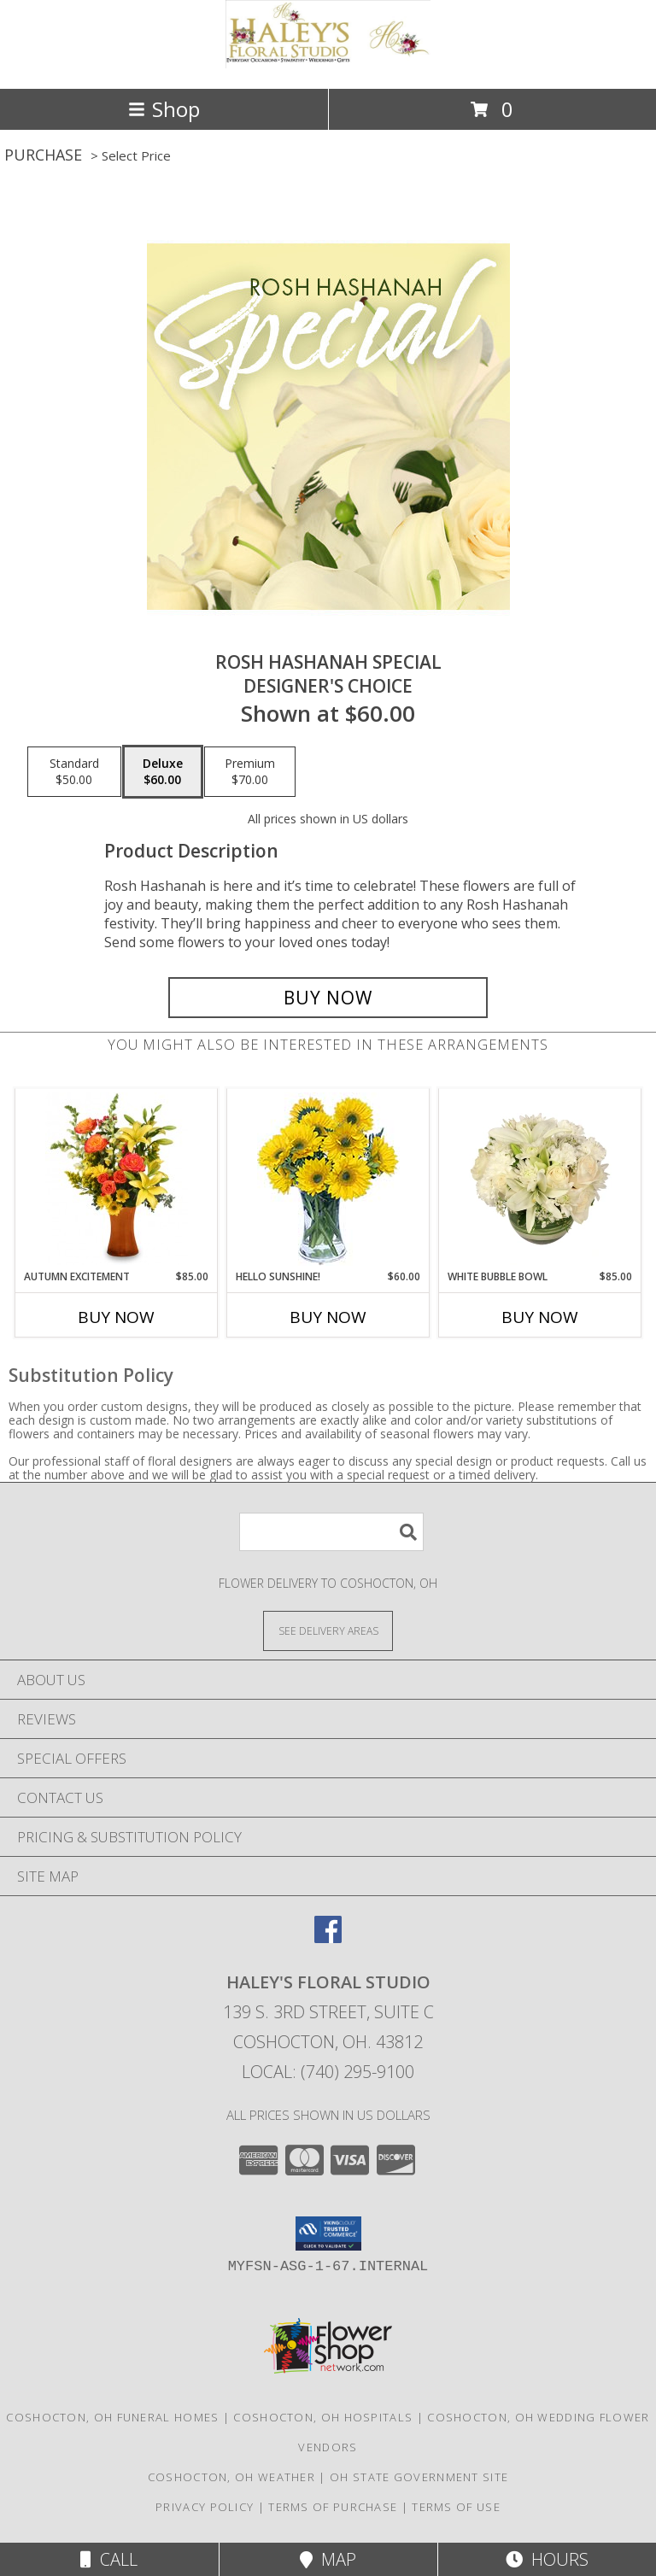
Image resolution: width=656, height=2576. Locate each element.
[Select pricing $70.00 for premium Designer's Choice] (250, 772)
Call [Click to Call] (109, 2559)
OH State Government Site (419, 2477)
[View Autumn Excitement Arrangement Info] (116, 1178)
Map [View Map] (328, 2559)
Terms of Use (456, 2507)
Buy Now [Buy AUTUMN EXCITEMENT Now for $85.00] (116, 1317)
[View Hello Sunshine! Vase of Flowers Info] (328, 1179)
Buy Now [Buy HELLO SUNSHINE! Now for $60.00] (328, 1317)
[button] (328, 2233)
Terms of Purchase (332, 2507)
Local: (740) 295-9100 (328, 2071)
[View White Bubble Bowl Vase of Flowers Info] (540, 1178)
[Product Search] (331, 1532)
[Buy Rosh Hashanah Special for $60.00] (328, 997)
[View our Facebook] (328, 1937)
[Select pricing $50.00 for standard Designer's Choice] (74, 772)
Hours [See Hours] (547, 2559)
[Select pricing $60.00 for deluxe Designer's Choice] (163, 772)
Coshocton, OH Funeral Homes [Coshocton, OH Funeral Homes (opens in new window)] (112, 2417)
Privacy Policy (204, 2507)
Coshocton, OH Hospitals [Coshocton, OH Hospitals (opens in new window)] (323, 2417)
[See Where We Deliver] (328, 1630)
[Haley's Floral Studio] (328, 64)
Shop (164, 109)
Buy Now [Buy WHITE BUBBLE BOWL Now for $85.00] (539, 1317)
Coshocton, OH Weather (231, 2477)
